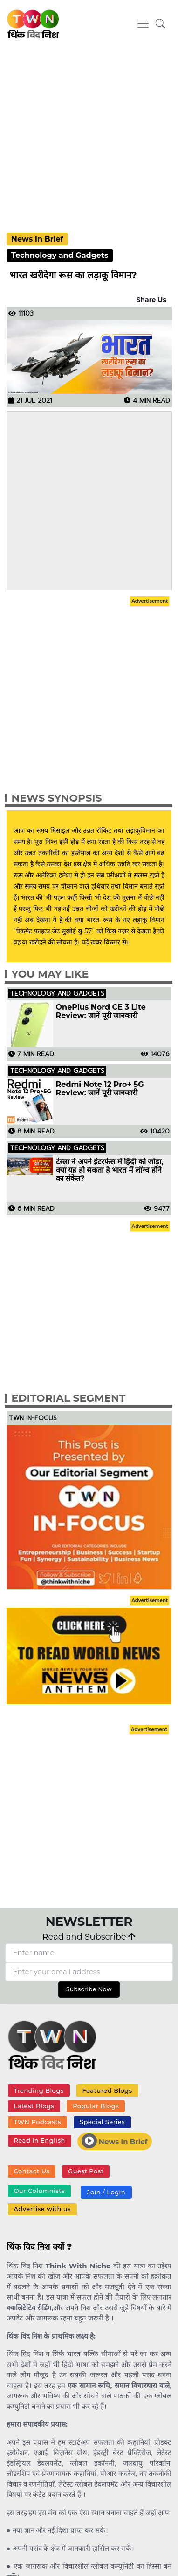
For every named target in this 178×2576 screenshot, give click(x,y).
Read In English (39, 2140)
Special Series (102, 2121)
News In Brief (37, 239)
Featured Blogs (107, 2090)
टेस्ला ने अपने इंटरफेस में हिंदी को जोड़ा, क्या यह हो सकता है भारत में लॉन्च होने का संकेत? (110, 1170)
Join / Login (106, 2192)
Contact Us (31, 2171)
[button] (160, 23)
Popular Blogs (96, 2106)
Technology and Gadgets (59, 255)
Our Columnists (39, 2190)
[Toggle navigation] (143, 24)
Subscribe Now (89, 1989)
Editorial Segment (69, 1398)
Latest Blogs (34, 2106)
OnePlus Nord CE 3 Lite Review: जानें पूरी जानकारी (101, 1011)
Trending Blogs (38, 2090)
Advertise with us (42, 2208)
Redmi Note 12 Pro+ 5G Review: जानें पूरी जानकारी (100, 1088)
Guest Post (86, 2171)
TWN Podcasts (37, 2121)
